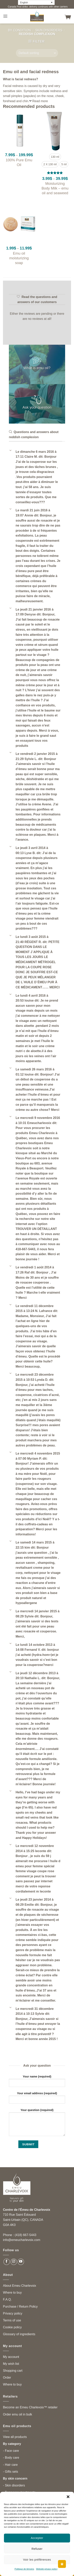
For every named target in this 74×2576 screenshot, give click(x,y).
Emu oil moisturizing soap (19, 258)
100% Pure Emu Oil (19, 162)
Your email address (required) (37, 2099)
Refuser (37, 2548)
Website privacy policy (47, 2569)
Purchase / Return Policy (20, 2306)
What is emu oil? (37, 368)
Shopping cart (12, 2370)
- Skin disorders (14, 2485)
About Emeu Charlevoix (19, 2285)
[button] (68, 2497)
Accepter (37, 2538)
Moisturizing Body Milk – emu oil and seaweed (54, 188)
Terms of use (12, 2320)
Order (7, 2377)
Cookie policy (12, 2327)
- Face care (11, 2450)
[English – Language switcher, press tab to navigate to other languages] (36, 2)
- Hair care (10, 2464)
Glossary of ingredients (19, 2334)
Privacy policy (12, 2313)
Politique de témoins (24, 2569)
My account (11, 2356)
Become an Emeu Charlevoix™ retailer (30, 2407)
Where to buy (12, 2292)
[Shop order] (37, 53)
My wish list (11, 2363)
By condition (19, 30)
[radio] (55, 157)
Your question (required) (37, 2123)
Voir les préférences (37, 2559)
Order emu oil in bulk (17, 2414)
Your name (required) (37, 2082)
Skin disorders (48, 30)
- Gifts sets (10, 2471)
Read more (40, 101)
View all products (15, 2437)
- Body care (11, 2457)
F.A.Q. (7, 2299)
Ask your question (37, 407)
